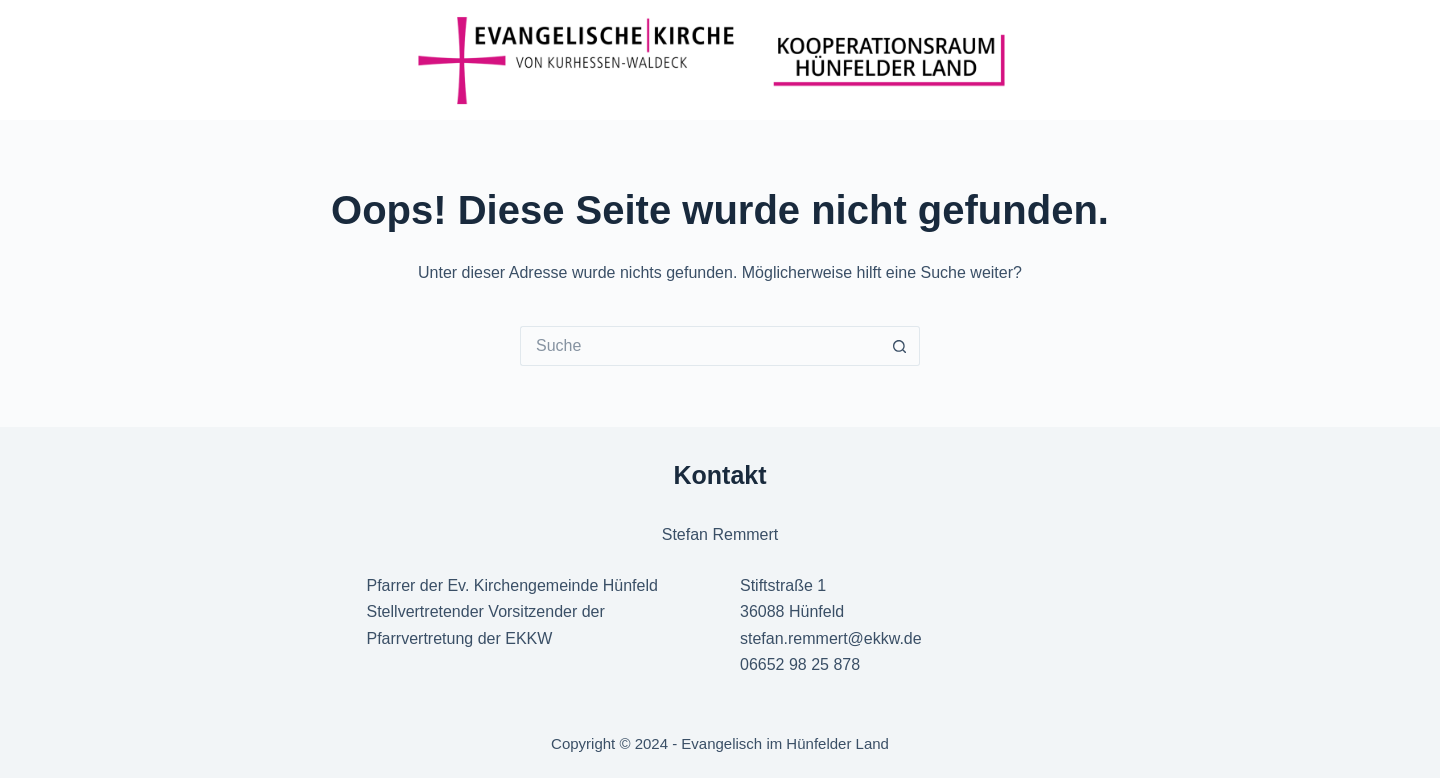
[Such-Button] (900, 346)
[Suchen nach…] (700, 346)
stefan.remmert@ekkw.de (831, 638)
